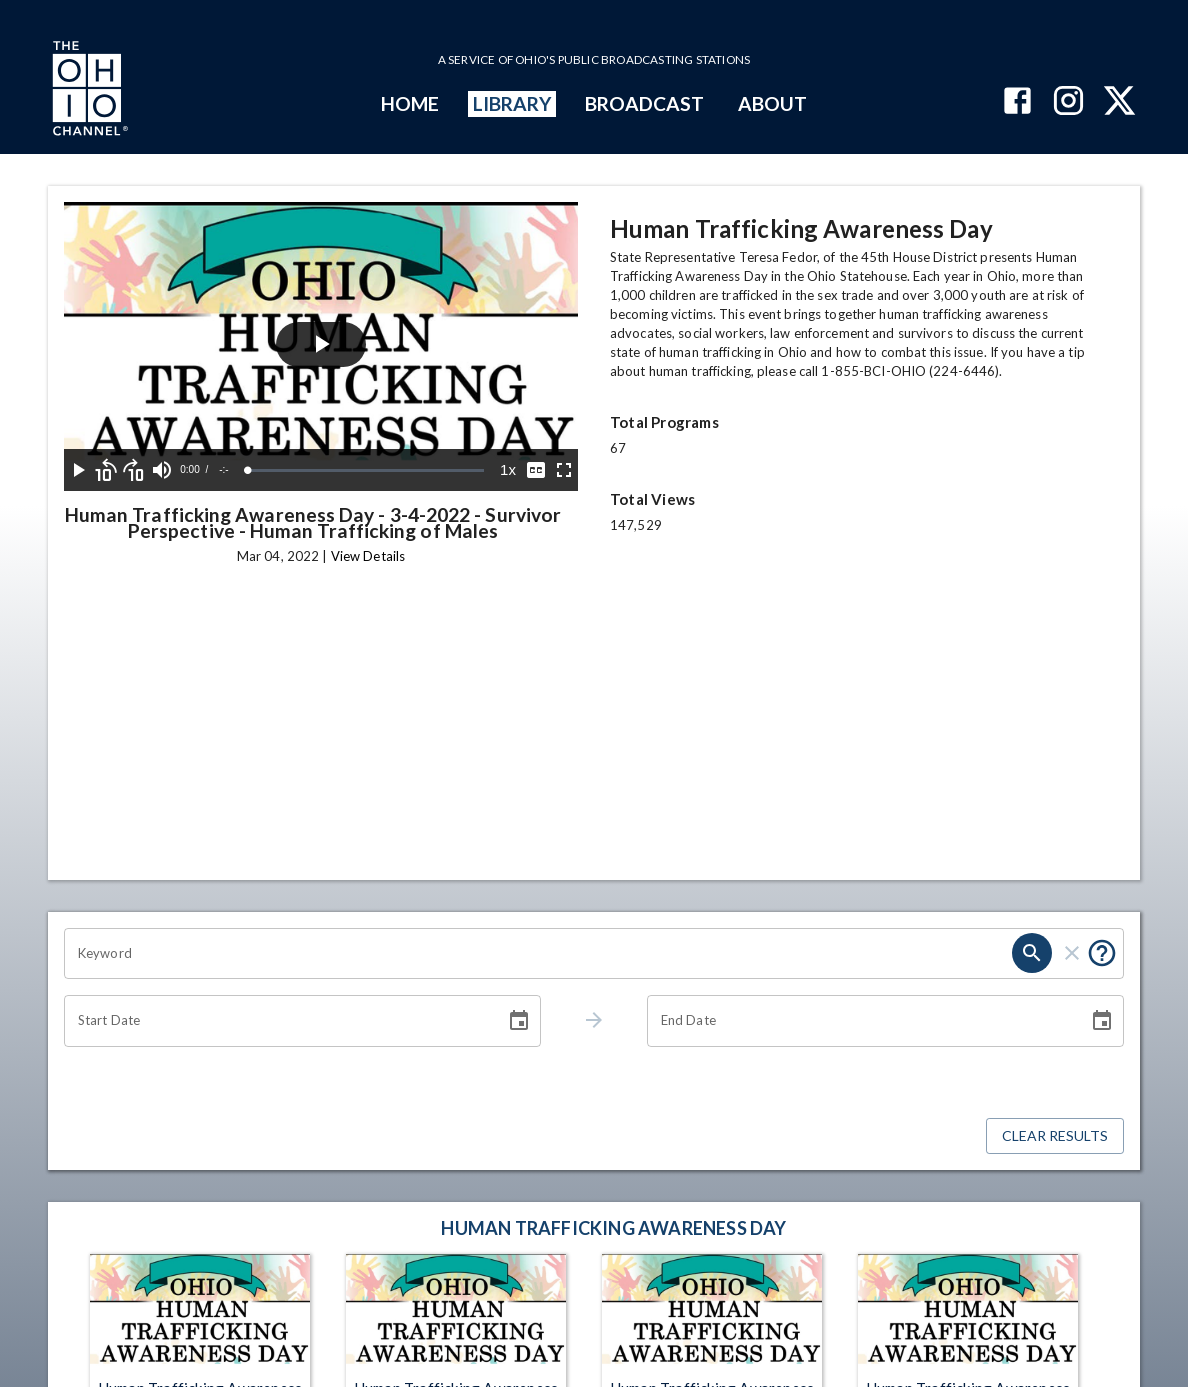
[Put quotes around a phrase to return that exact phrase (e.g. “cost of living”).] (1102, 953)
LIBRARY (512, 103)
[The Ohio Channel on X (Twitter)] (1119, 102)
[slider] (380, 470)
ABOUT (772, 103)
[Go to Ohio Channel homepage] (88, 91)
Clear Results (1055, 1136)
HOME (410, 103)
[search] (1032, 953)
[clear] (1072, 953)
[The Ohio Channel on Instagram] (1068, 102)
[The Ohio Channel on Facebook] (1017, 102)
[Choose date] (519, 1021)
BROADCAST (645, 103)
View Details (368, 556)
